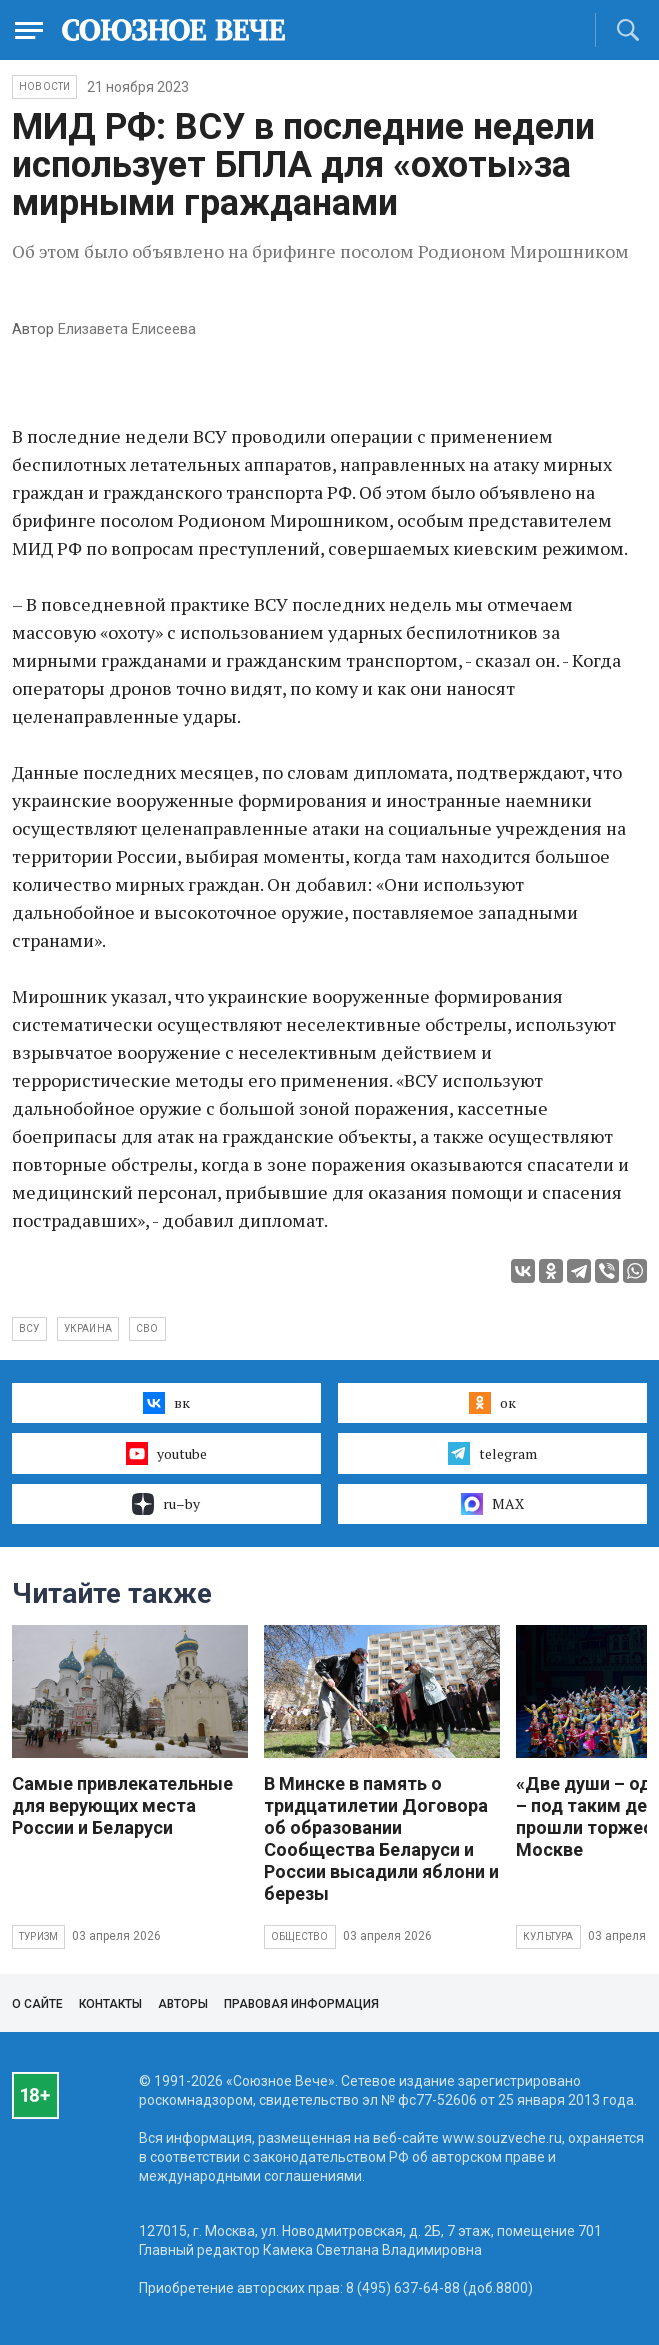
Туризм (38, 1936)
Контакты (110, 2004)
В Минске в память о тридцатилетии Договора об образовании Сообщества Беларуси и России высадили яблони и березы (381, 1838)
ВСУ (29, 1328)
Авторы (183, 2004)
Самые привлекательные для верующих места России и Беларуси (122, 1805)
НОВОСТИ (44, 86)
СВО (147, 1328)
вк (166, 1403)
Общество (300, 1936)
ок (492, 1403)
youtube (166, 1453)
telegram (492, 1453)
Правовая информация (301, 2004)
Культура (548, 1936)
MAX (492, 1504)
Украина (88, 1328)
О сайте (37, 2004)
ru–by (166, 1504)
